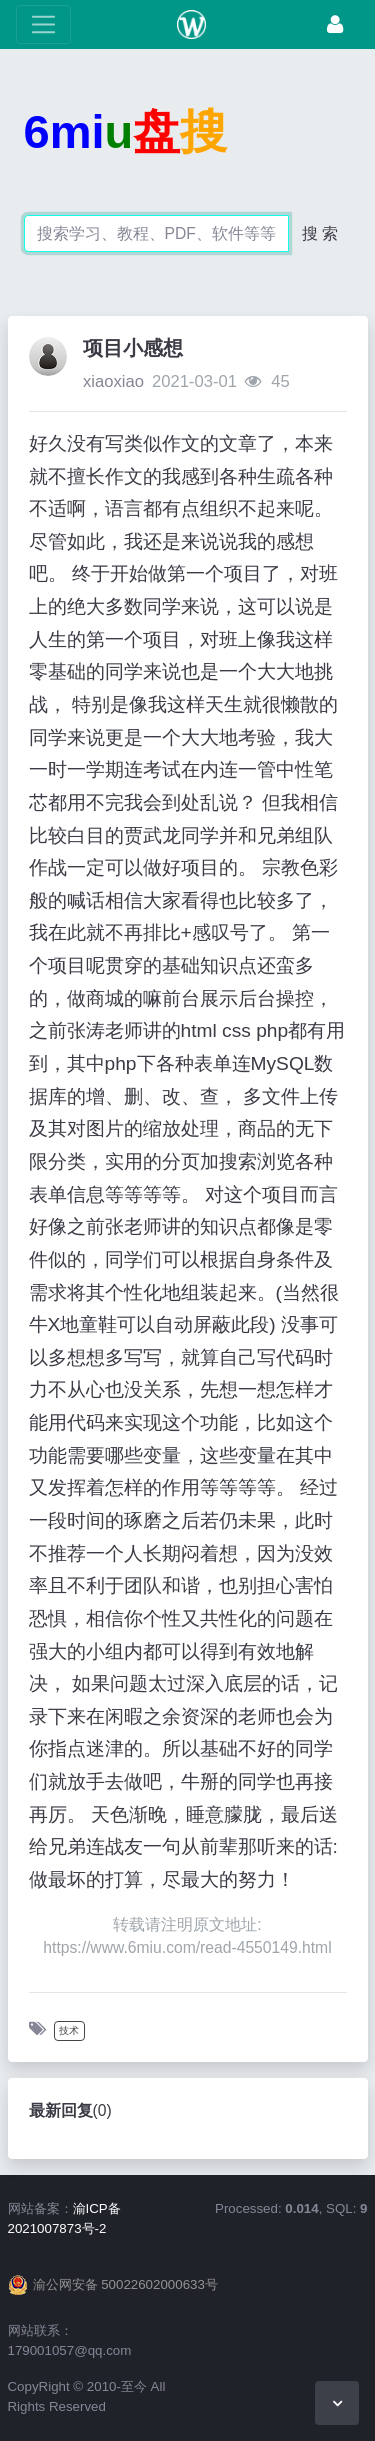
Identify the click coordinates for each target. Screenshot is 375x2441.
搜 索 (320, 233)
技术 (69, 2030)
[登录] (335, 24)
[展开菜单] (43, 24)
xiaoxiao (113, 381)
